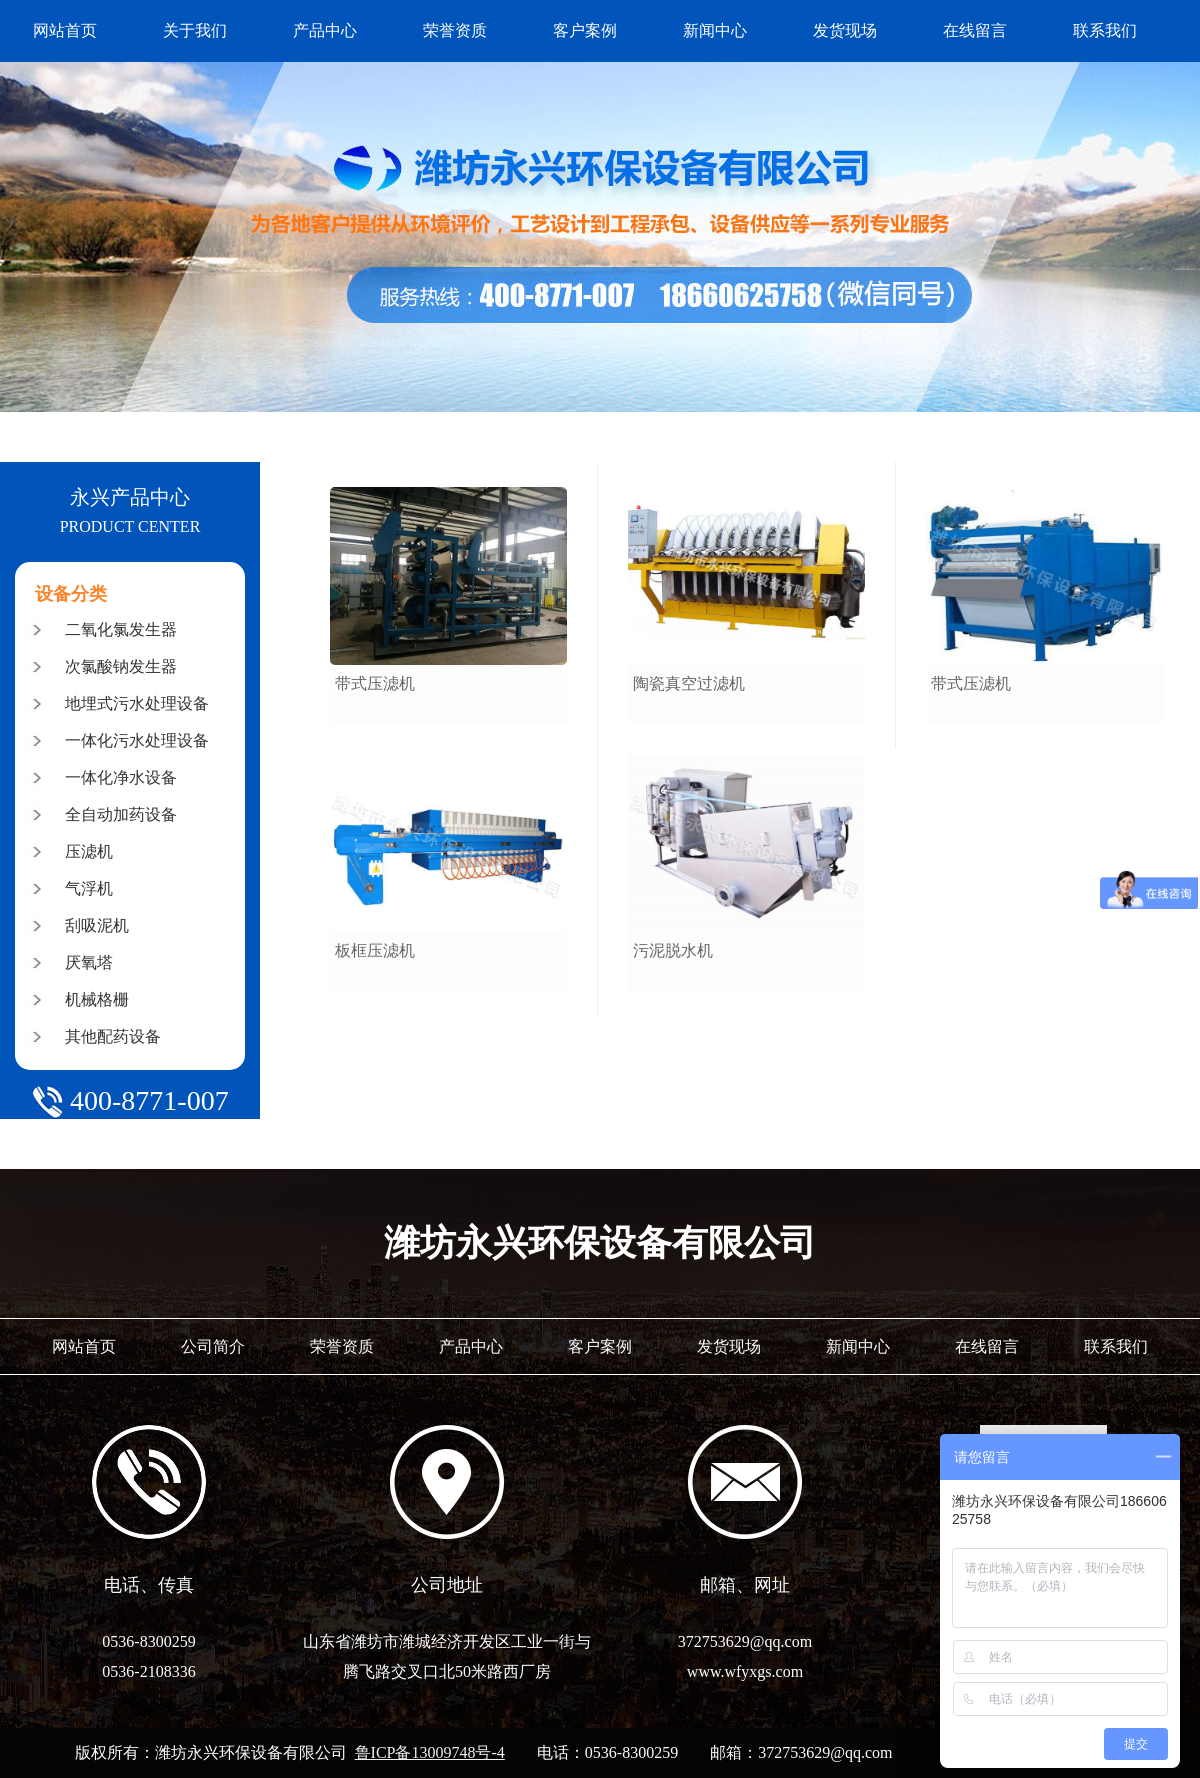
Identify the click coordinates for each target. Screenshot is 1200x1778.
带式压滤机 (375, 683)
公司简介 (213, 1346)
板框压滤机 (375, 950)
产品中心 (325, 30)
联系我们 (1105, 30)
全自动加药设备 (121, 814)
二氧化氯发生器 (121, 629)
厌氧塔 (89, 962)
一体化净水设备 (121, 777)
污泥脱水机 (673, 950)
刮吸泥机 (97, 925)
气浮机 (89, 888)
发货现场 (845, 30)
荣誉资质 (455, 30)
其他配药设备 (113, 1036)
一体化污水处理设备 (137, 740)
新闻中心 (715, 30)
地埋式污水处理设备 (137, 703)
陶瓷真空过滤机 (689, 683)
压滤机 (89, 851)
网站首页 (65, 30)
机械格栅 (97, 999)
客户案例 (585, 30)
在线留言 (975, 30)
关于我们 (195, 30)
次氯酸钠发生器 (121, 666)
